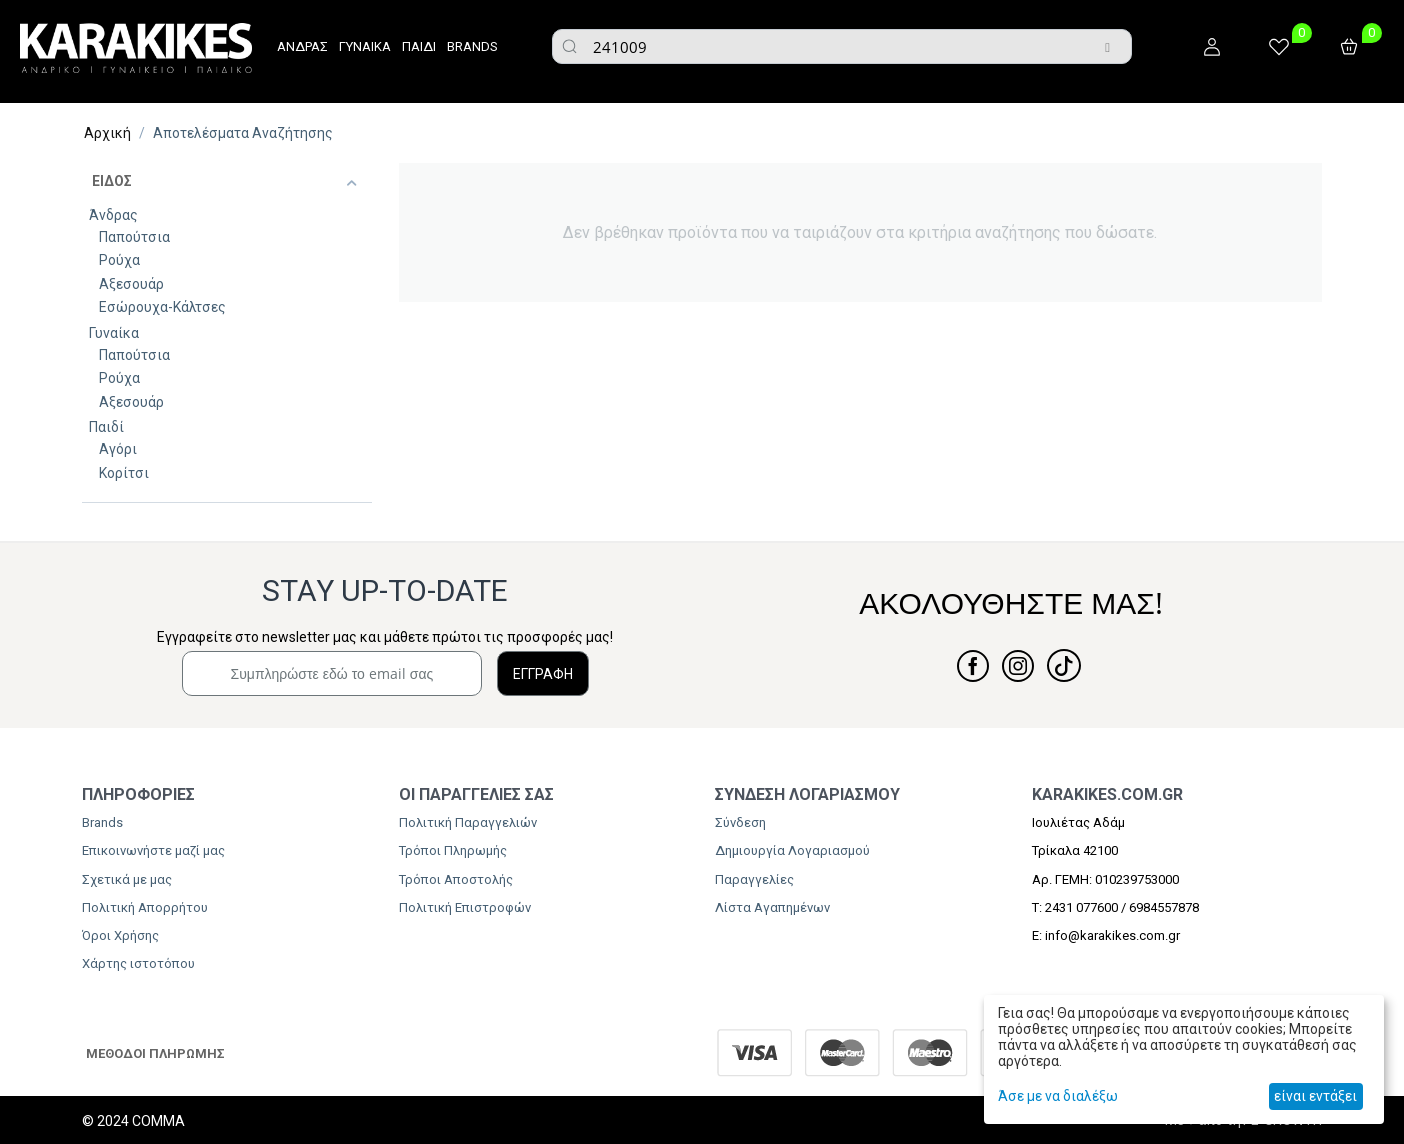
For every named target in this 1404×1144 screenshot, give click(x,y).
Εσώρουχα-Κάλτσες (162, 307)
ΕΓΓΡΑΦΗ (543, 674)
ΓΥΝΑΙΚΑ (365, 46)
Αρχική (107, 133)
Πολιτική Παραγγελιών (468, 822)
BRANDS (472, 46)
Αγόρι (118, 449)
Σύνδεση (740, 822)
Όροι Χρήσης (120, 935)
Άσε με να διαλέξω (1058, 1096)
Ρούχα (119, 260)
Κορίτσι (124, 473)
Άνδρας (113, 215)
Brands (102, 822)
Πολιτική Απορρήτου (145, 907)
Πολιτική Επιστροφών (465, 907)
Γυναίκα (114, 333)
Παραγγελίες (754, 879)
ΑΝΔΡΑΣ (302, 46)
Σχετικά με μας (127, 879)
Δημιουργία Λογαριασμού (792, 850)
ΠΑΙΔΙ (419, 46)
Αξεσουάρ (131, 284)
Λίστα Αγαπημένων (772, 907)
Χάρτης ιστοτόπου (138, 963)
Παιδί (106, 427)
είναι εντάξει (1315, 1096)
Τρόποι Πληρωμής (453, 850)
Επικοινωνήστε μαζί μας (153, 850)
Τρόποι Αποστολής (456, 879)
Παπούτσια (134, 237)
